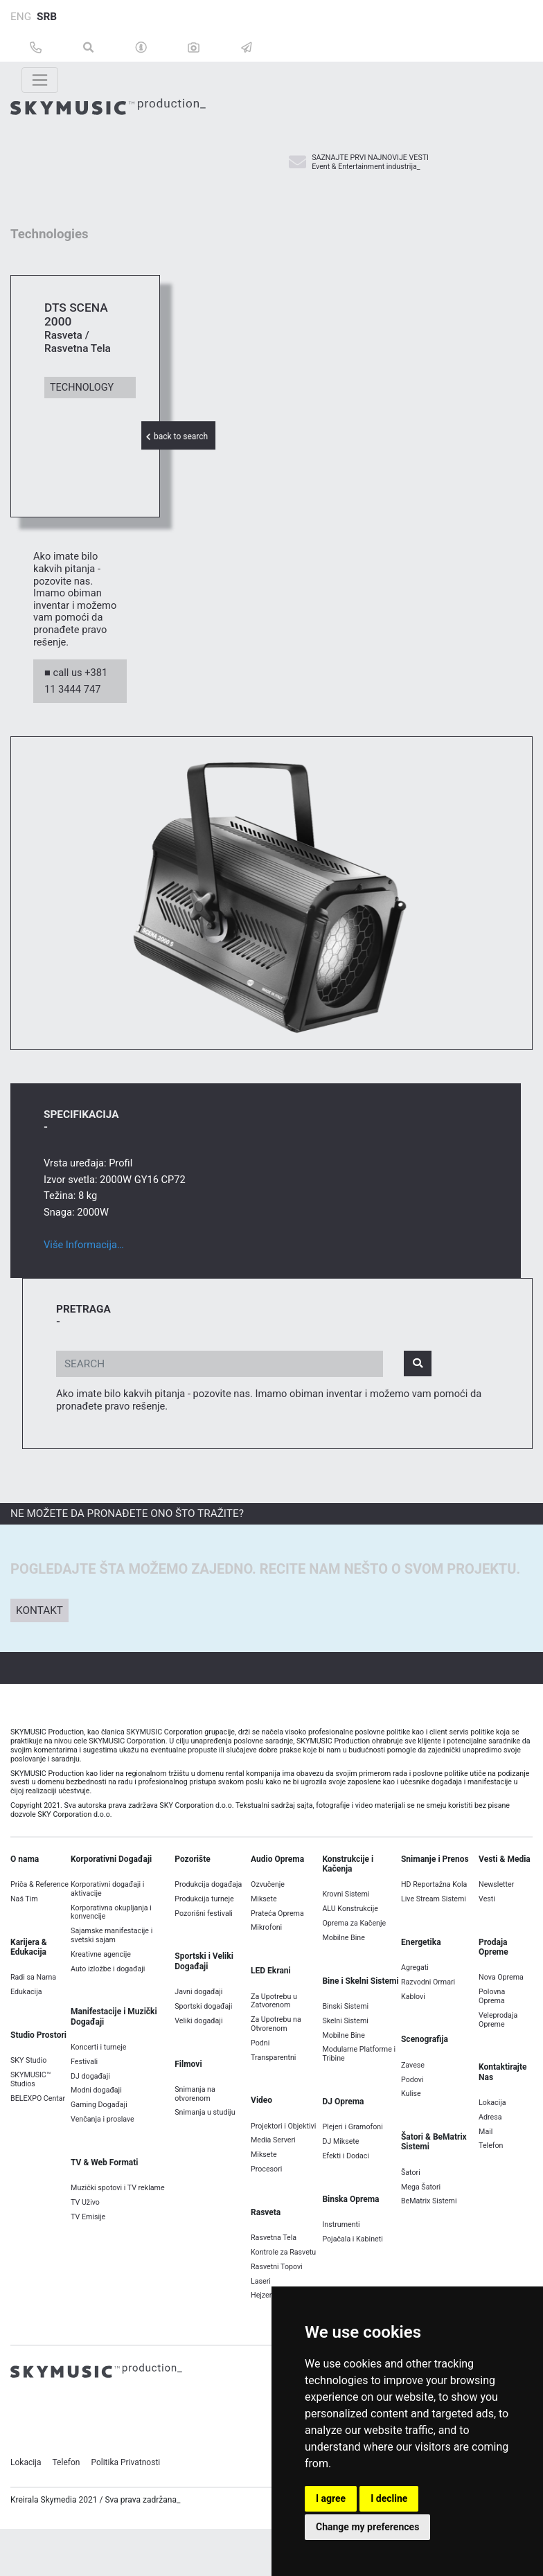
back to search (178, 436)
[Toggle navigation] (39, 80)
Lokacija (26, 2492)
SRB (47, 16)
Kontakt (39, 1639)
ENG (20, 16)
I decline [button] (389, 2498)
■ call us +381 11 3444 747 (75, 710)
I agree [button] (331, 2498)
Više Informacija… (84, 1274)
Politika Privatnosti (125, 2492)
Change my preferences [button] (367, 2526)
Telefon (66, 2492)
